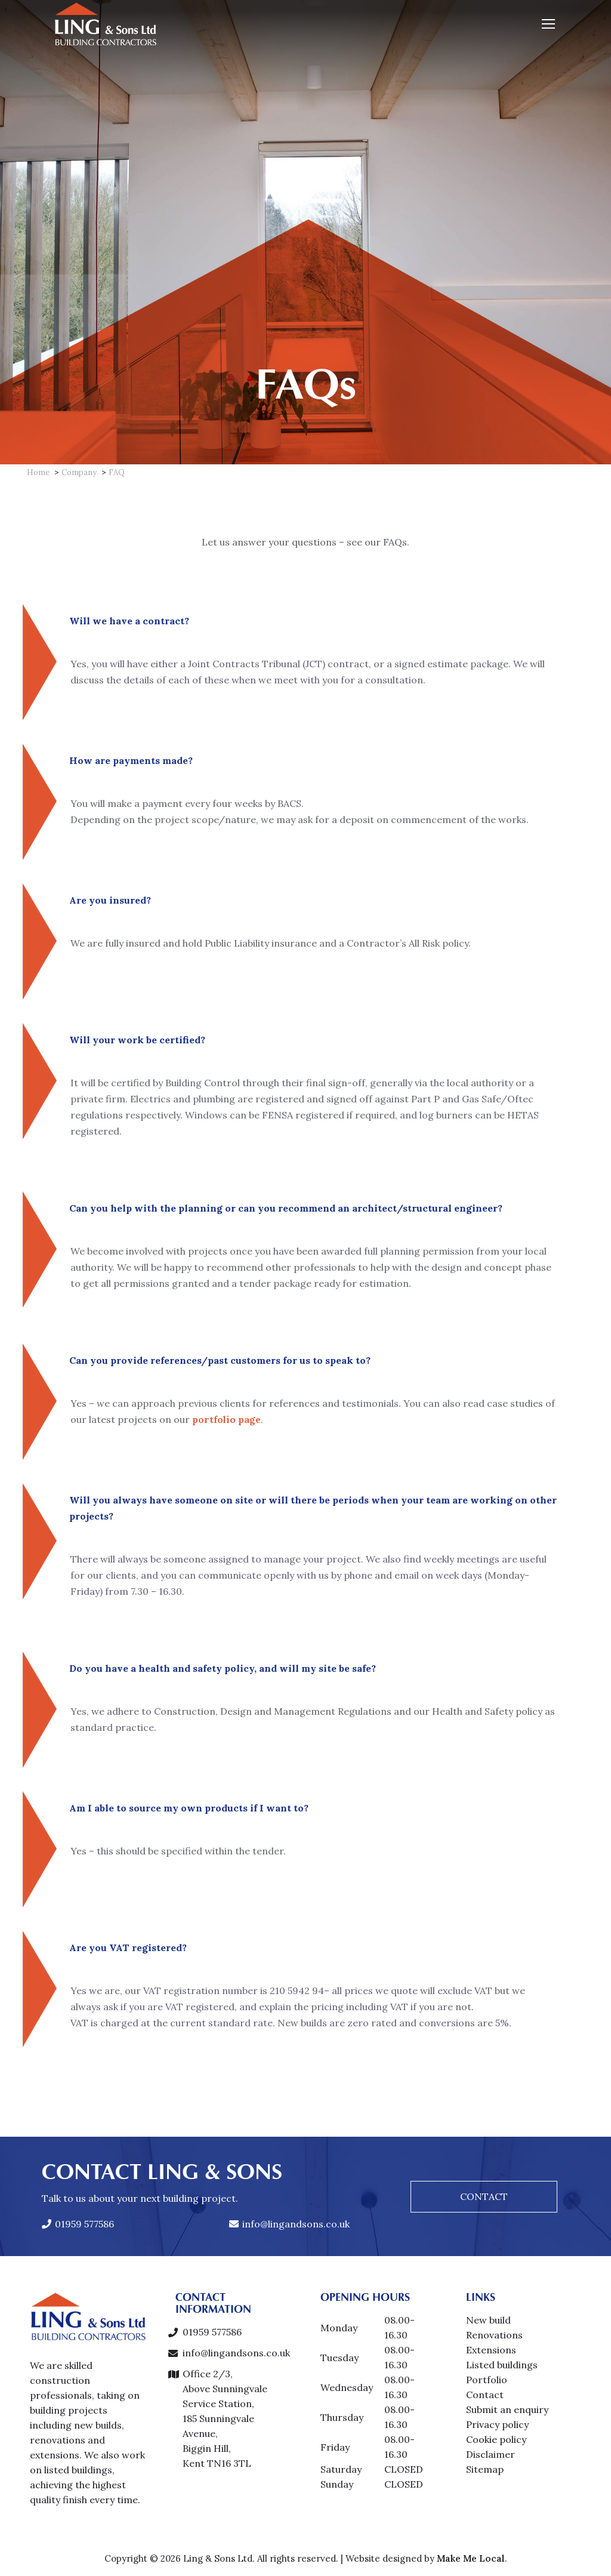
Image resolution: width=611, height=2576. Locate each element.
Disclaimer (490, 2454)
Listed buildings (502, 2365)
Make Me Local (471, 2558)
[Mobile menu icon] (548, 24)
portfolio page (175, 1419)
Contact (485, 2395)
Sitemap (485, 2469)
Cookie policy (496, 2439)
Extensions (491, 2350)
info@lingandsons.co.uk (289, 2224)
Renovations (494, 2335)
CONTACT (484, 2196)
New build (488, 2320)
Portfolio (486, 2380)
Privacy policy (497, 2424)
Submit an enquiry (507, 2409)
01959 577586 (78, 2224)
